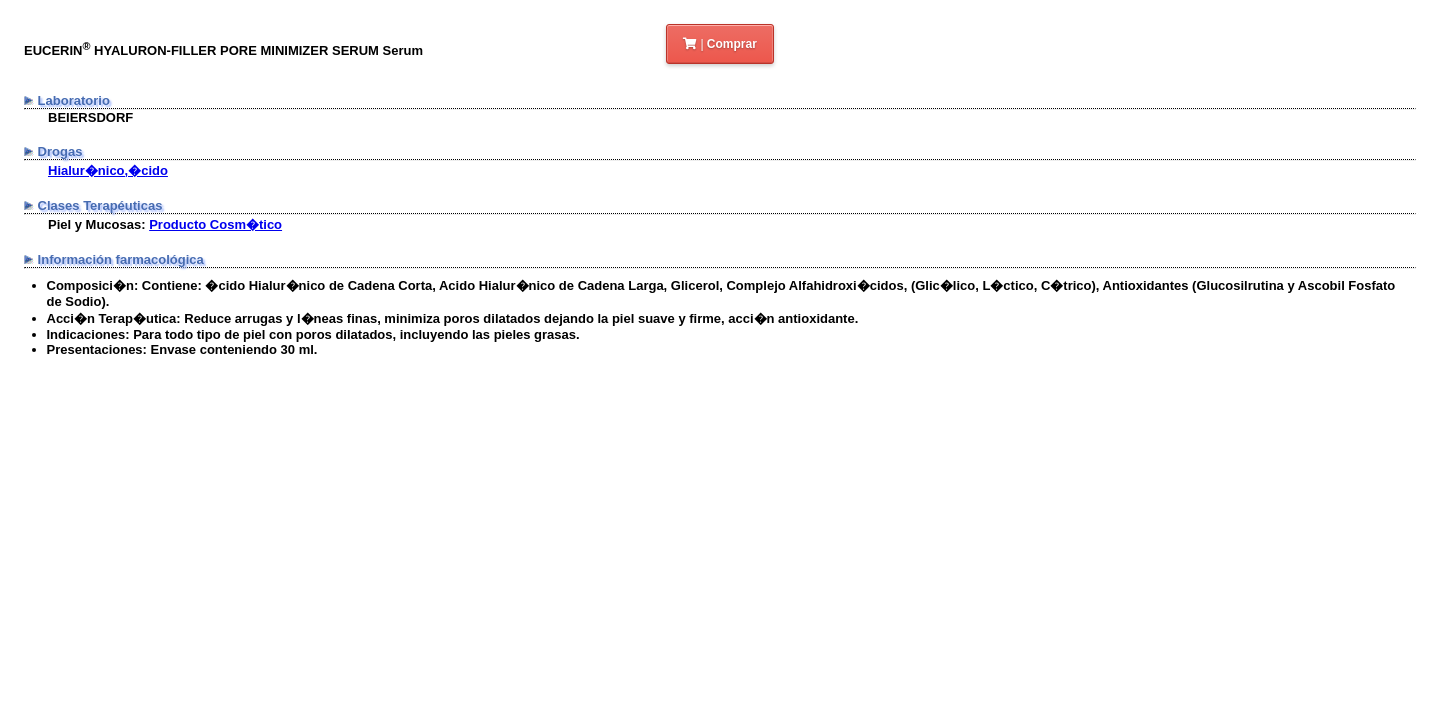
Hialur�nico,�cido (108, 170)
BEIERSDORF (90, 117)
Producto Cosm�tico (215, 224)
